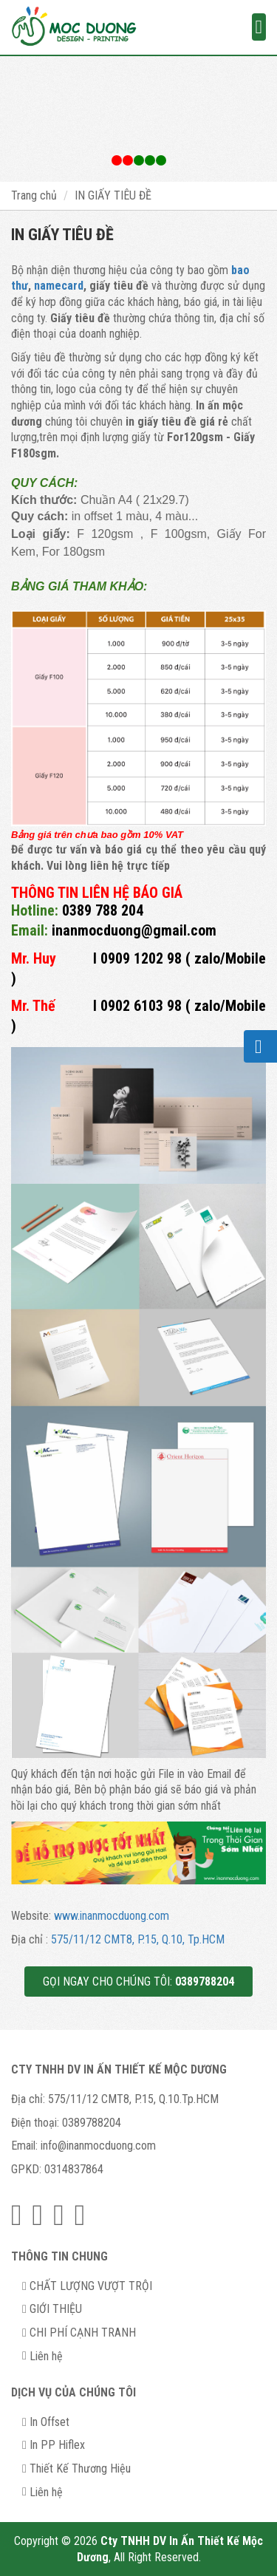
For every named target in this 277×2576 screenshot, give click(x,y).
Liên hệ (46, 2356)
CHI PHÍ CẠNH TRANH (83, 2332)
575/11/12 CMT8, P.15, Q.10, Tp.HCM (138, 1939)
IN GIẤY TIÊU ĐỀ (113, 195)
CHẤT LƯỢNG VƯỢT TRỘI (91, 2286)
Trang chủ (34, 195)
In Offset (49, 2422)
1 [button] (117, 160)
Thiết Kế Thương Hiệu (80, 2468)
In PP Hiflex (57, 2445)
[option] (138, 119)
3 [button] (161, 160)
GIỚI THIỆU (56, 2309)
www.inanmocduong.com (111, 1916)
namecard (58, 286)
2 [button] (139, 160)
